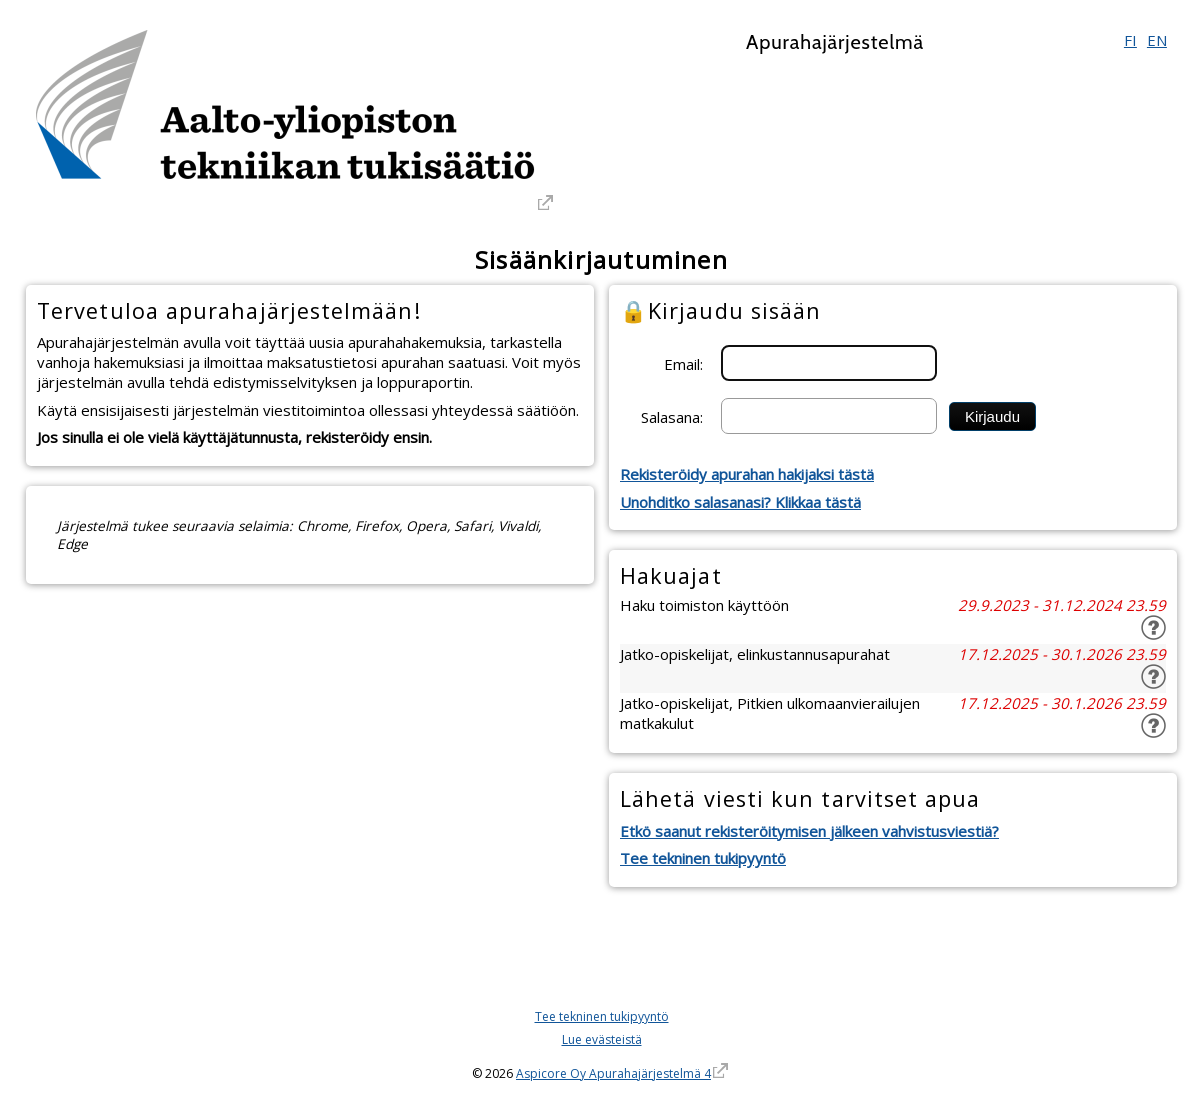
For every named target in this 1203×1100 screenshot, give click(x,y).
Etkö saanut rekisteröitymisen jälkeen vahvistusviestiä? (809, 831)
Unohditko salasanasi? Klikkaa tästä (740, 502)
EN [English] (1157, 40)
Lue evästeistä (602, 1039)
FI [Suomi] (1130, 40)
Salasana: (672, 416)
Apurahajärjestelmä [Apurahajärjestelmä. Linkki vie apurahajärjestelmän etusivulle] (835, 42)
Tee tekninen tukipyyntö (703, 858)
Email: (683, 363)
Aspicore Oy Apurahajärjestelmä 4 (613, 1073)
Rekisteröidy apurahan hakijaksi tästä (747, 474)
